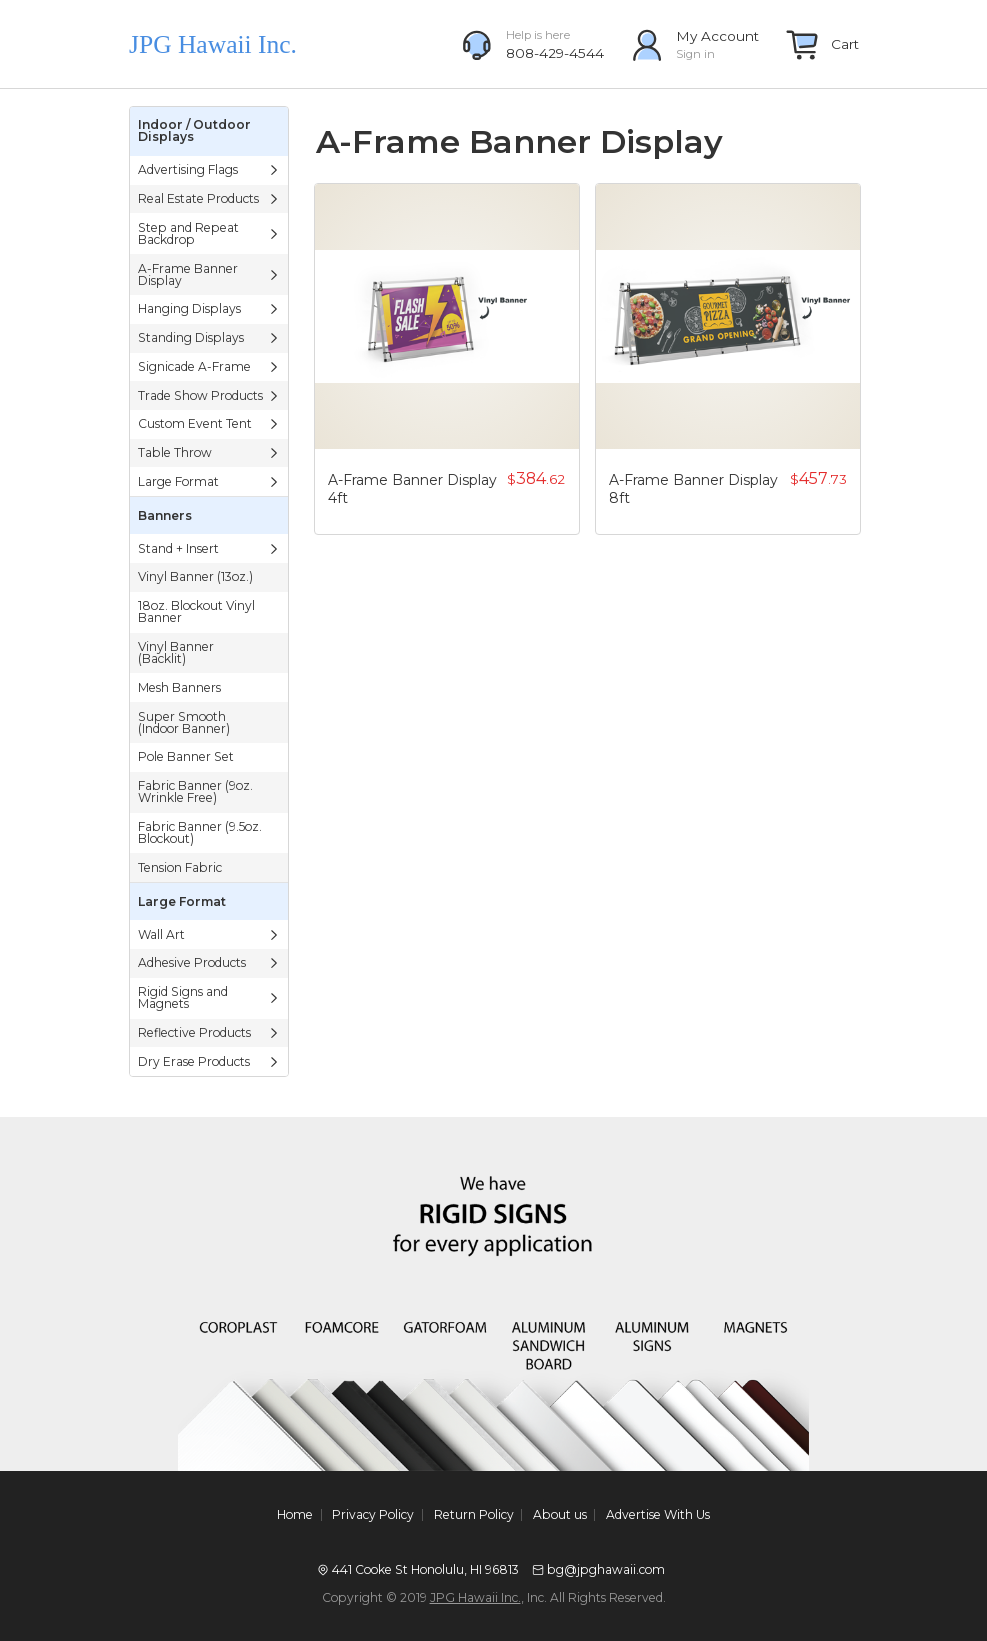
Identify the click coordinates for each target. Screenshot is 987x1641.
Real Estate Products (209, 198)
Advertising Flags (209, 169)
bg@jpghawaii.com (606, 1569)
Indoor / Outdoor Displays (194, 130)
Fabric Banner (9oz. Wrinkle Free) (195, 791)
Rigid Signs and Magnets (209, 997)
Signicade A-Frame (209, 366)
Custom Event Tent (209, 423)
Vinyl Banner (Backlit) (176, 652)
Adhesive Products (209, 962)
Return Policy (474, 1515)
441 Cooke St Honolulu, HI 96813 (425, 1569)
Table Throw (209, 452)
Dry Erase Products (209, 1061)
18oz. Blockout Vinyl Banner (196, 611)
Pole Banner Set (186, 756)
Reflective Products (209, 1032)
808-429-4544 (555, 53)
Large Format (209, 481)
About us (560, 1515)
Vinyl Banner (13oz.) (195, 576)
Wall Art (209, 934)
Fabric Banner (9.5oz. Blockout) (200, 832)
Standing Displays (209, 337)
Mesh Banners (179, 687)
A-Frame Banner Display (209, 274)
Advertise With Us (658, 1515)
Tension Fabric (180, 867)
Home (295, 1515)
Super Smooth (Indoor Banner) (184, 722)
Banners (165, 515)
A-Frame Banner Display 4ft (412, 489)
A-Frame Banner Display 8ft (693, 489)
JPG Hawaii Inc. (475, 1597)
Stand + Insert (209, 548)
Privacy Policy (373, 1515)
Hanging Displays (209, 308)
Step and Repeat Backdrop (209, 233)
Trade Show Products (209, 395)
